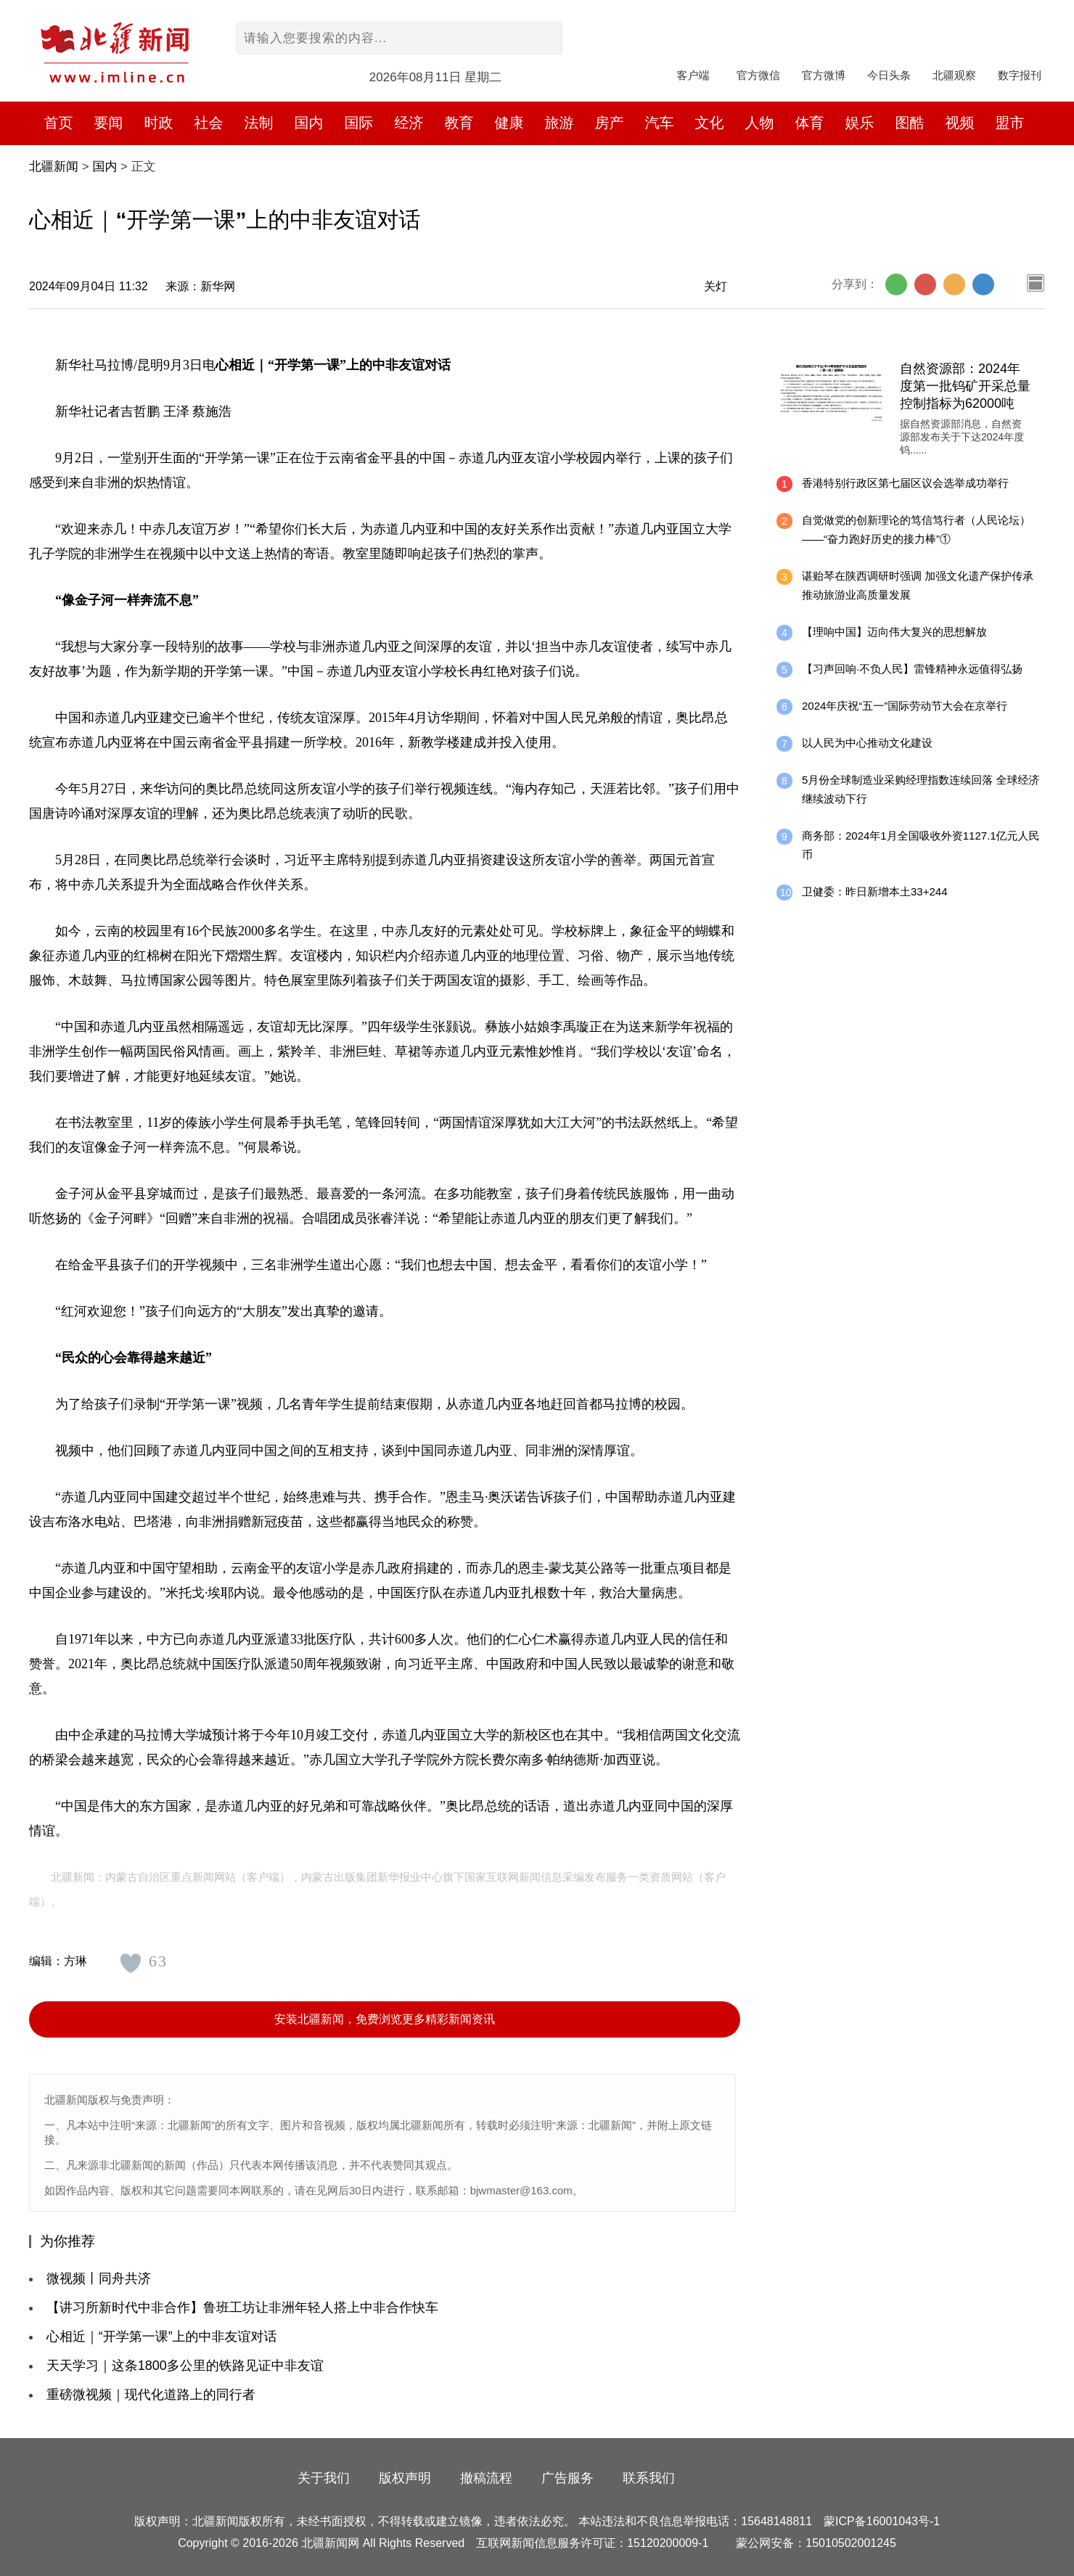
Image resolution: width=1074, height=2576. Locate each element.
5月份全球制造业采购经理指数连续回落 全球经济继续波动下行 (921, 789)
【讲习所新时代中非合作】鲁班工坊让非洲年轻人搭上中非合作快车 (242, 2307)
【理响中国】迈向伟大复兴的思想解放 (894, 631)
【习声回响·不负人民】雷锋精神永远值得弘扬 (912, 669)
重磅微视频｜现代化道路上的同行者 (150, 2394)
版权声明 (405, 2478)
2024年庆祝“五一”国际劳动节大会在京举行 (904, 706)
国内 (104, 166)
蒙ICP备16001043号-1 (882, 2521)
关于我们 (324, 2478)
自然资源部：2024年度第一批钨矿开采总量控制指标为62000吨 (965, 386)
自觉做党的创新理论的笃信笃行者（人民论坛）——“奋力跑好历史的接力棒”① (916, 529)
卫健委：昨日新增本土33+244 (874, 891)
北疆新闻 (53, 166)
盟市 (1010, 123)
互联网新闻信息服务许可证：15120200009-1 (592, 2543)
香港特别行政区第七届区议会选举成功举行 (905, 483)
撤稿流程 (486, 2478)
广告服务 (567, 2478)
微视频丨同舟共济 (98, 2278)
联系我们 (649, 2478)
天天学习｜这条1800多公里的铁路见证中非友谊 (185, 2365)
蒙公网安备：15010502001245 (816, 2543)
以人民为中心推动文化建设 (867, 743)
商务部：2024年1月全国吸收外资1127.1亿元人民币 (921, 845)
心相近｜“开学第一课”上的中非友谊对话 (161, 2336)
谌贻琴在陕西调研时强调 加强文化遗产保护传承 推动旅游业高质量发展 (917, 585)
